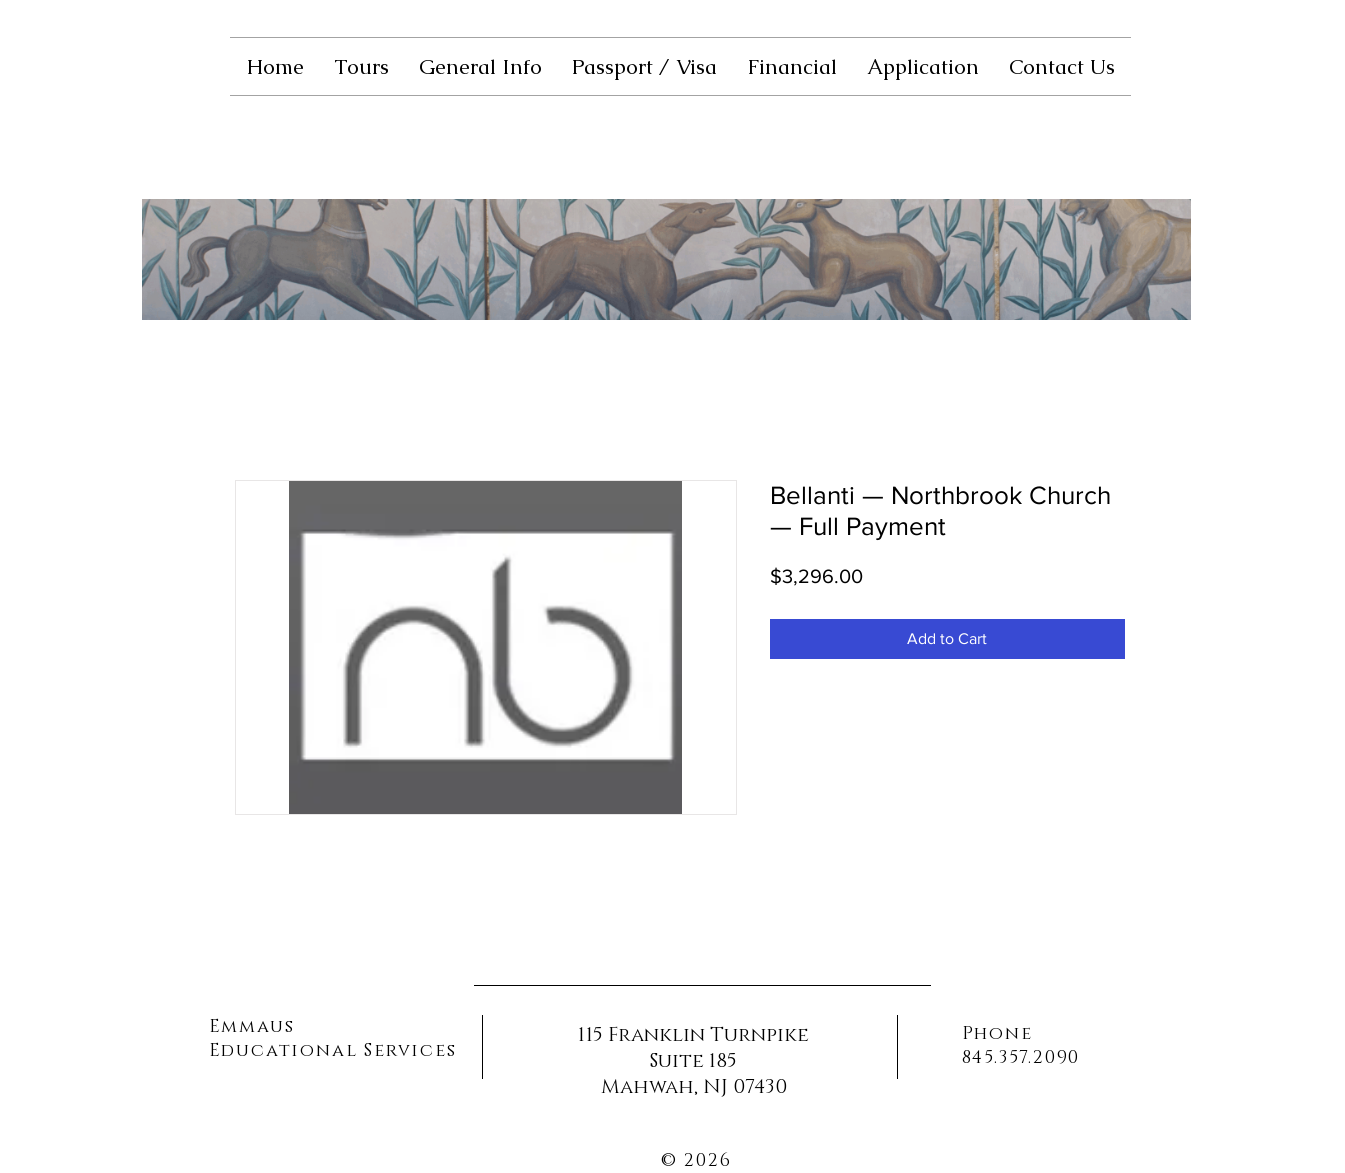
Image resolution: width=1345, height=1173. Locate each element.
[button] (361, 66)
